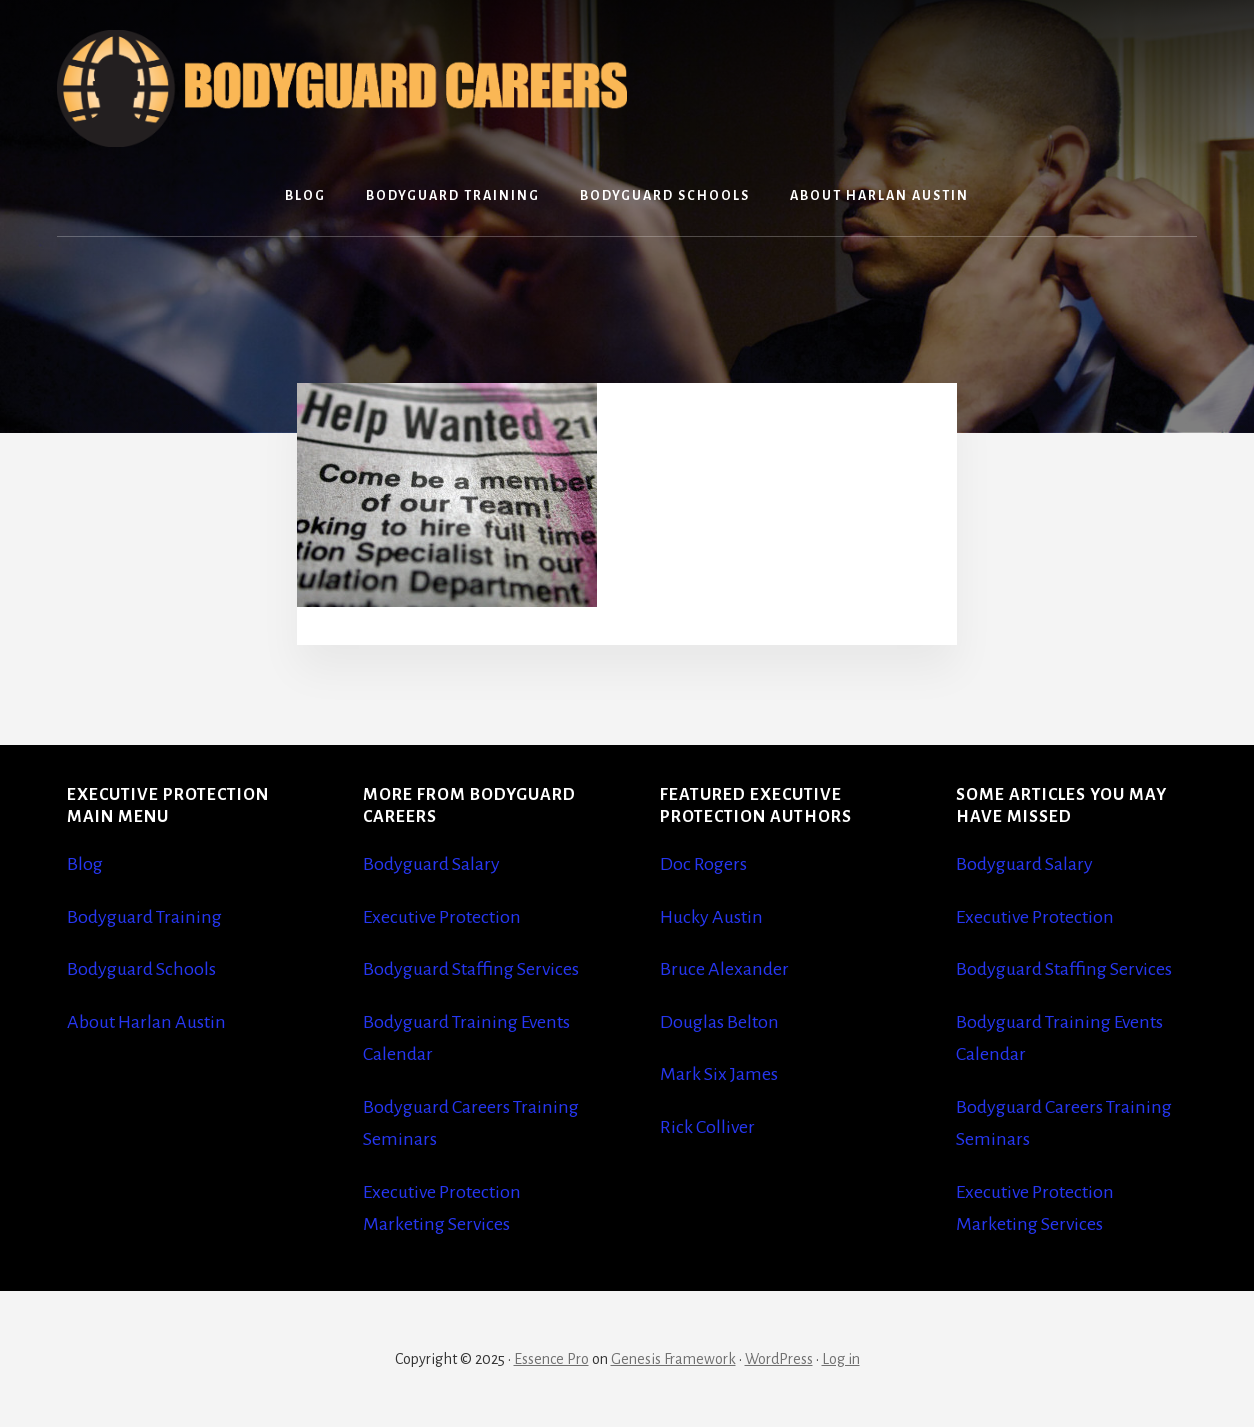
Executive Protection (442, 917)
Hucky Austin (711, 917)
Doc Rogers (703, 864)
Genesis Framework (673, 1359)
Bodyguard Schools (141, 969)
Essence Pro (551, 1359)
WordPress (779, 1359)
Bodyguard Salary (431, 864)
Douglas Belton (719, 1022)
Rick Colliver (707, 1127)
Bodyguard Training (144, 917)
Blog (85, 864)
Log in (841, 1359)
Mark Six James (719, 1074)
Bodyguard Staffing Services (471, 969)
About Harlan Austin (146, 1022)
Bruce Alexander (724, 969)
